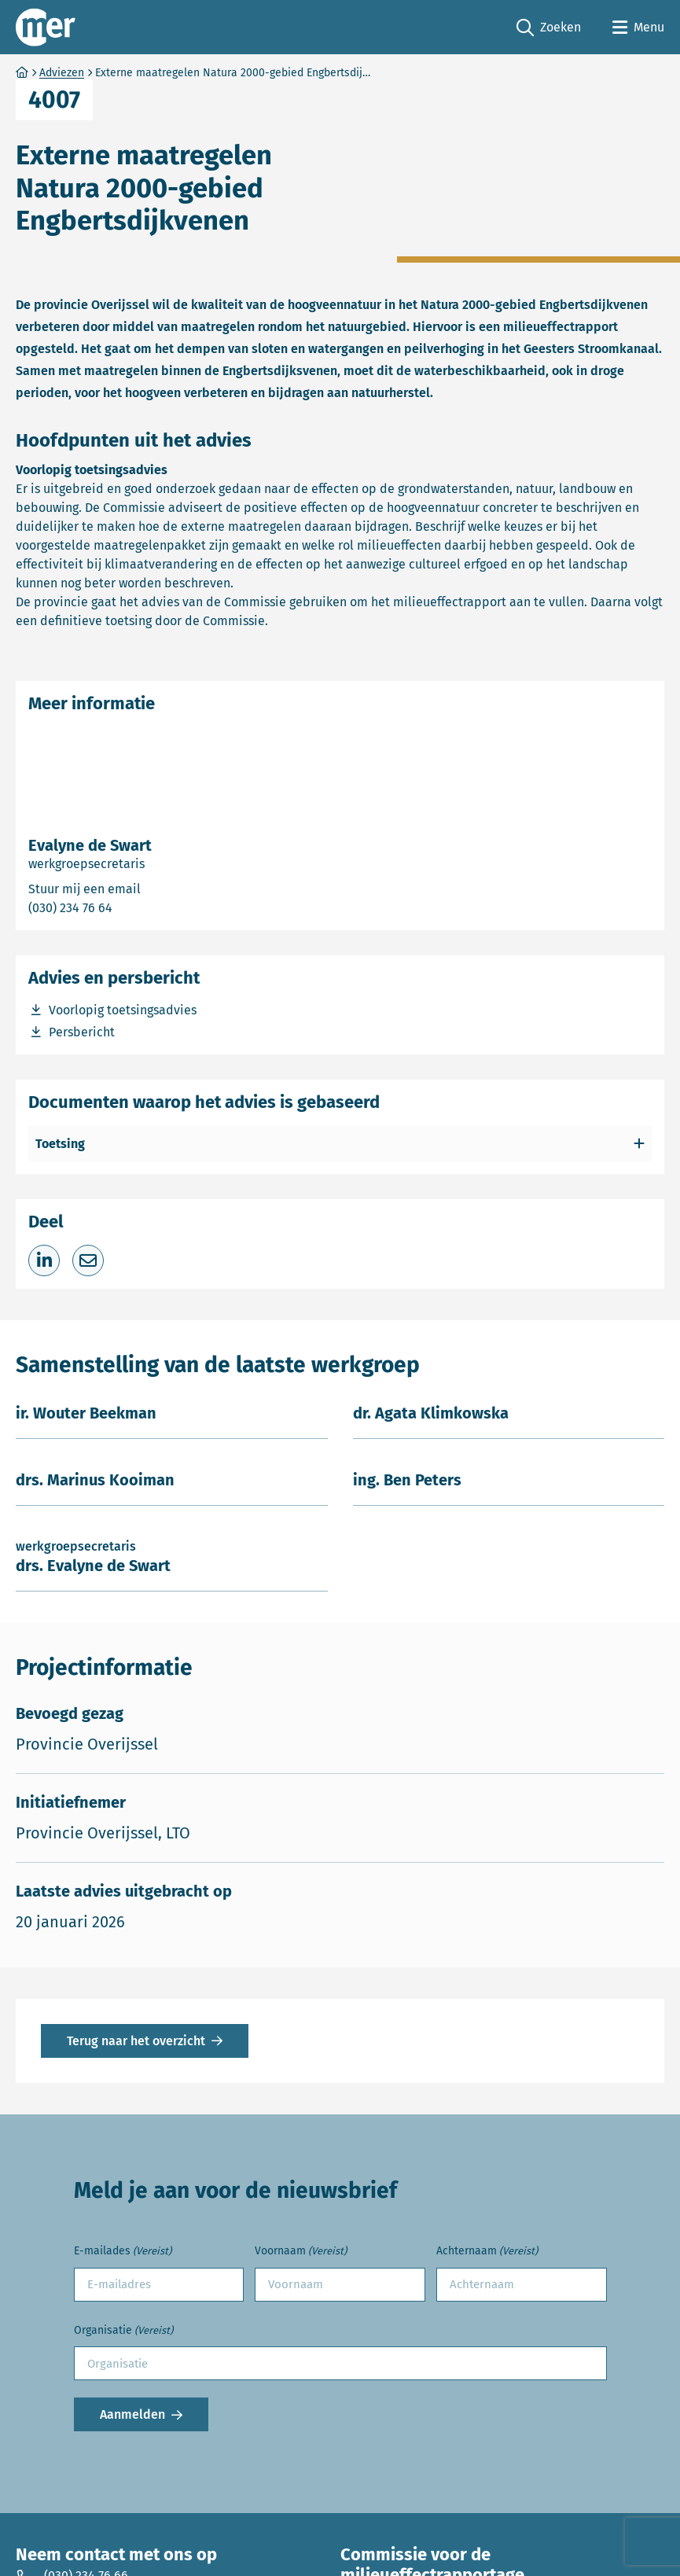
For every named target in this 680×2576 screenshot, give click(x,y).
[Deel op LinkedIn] (44, 1260)
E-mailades (122, 2251)
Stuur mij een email (151, 888)
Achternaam (487, 2251)
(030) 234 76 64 (130, 907)
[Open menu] (638, 27)
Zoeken (548, 28)
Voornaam (301, 2251)
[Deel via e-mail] (88, 1260)
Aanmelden (132, 2414)
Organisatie (123, 2331)
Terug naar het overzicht (136, 2040)
